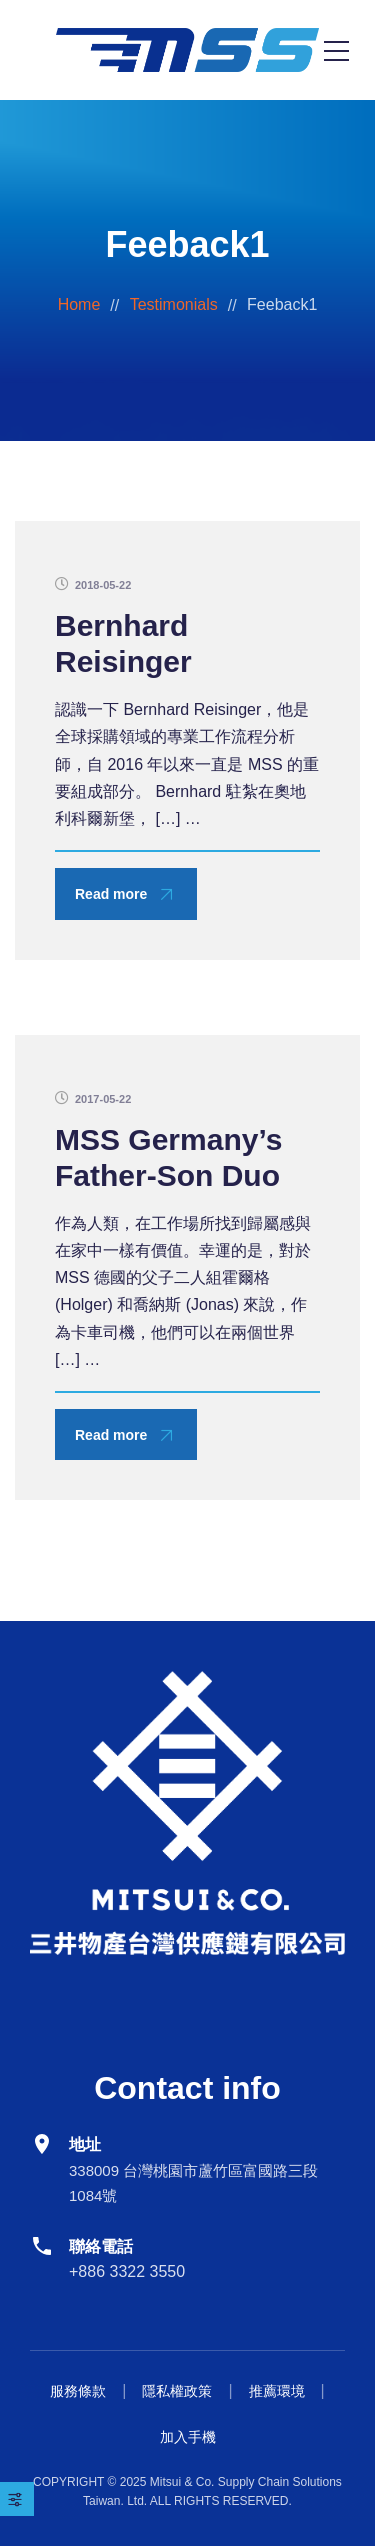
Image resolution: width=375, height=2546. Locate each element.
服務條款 (78, 2391)
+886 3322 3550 (127, 2271)
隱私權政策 (177, 2391)
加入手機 (188, 2437)
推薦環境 (277, 2391)
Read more (111, 894)
